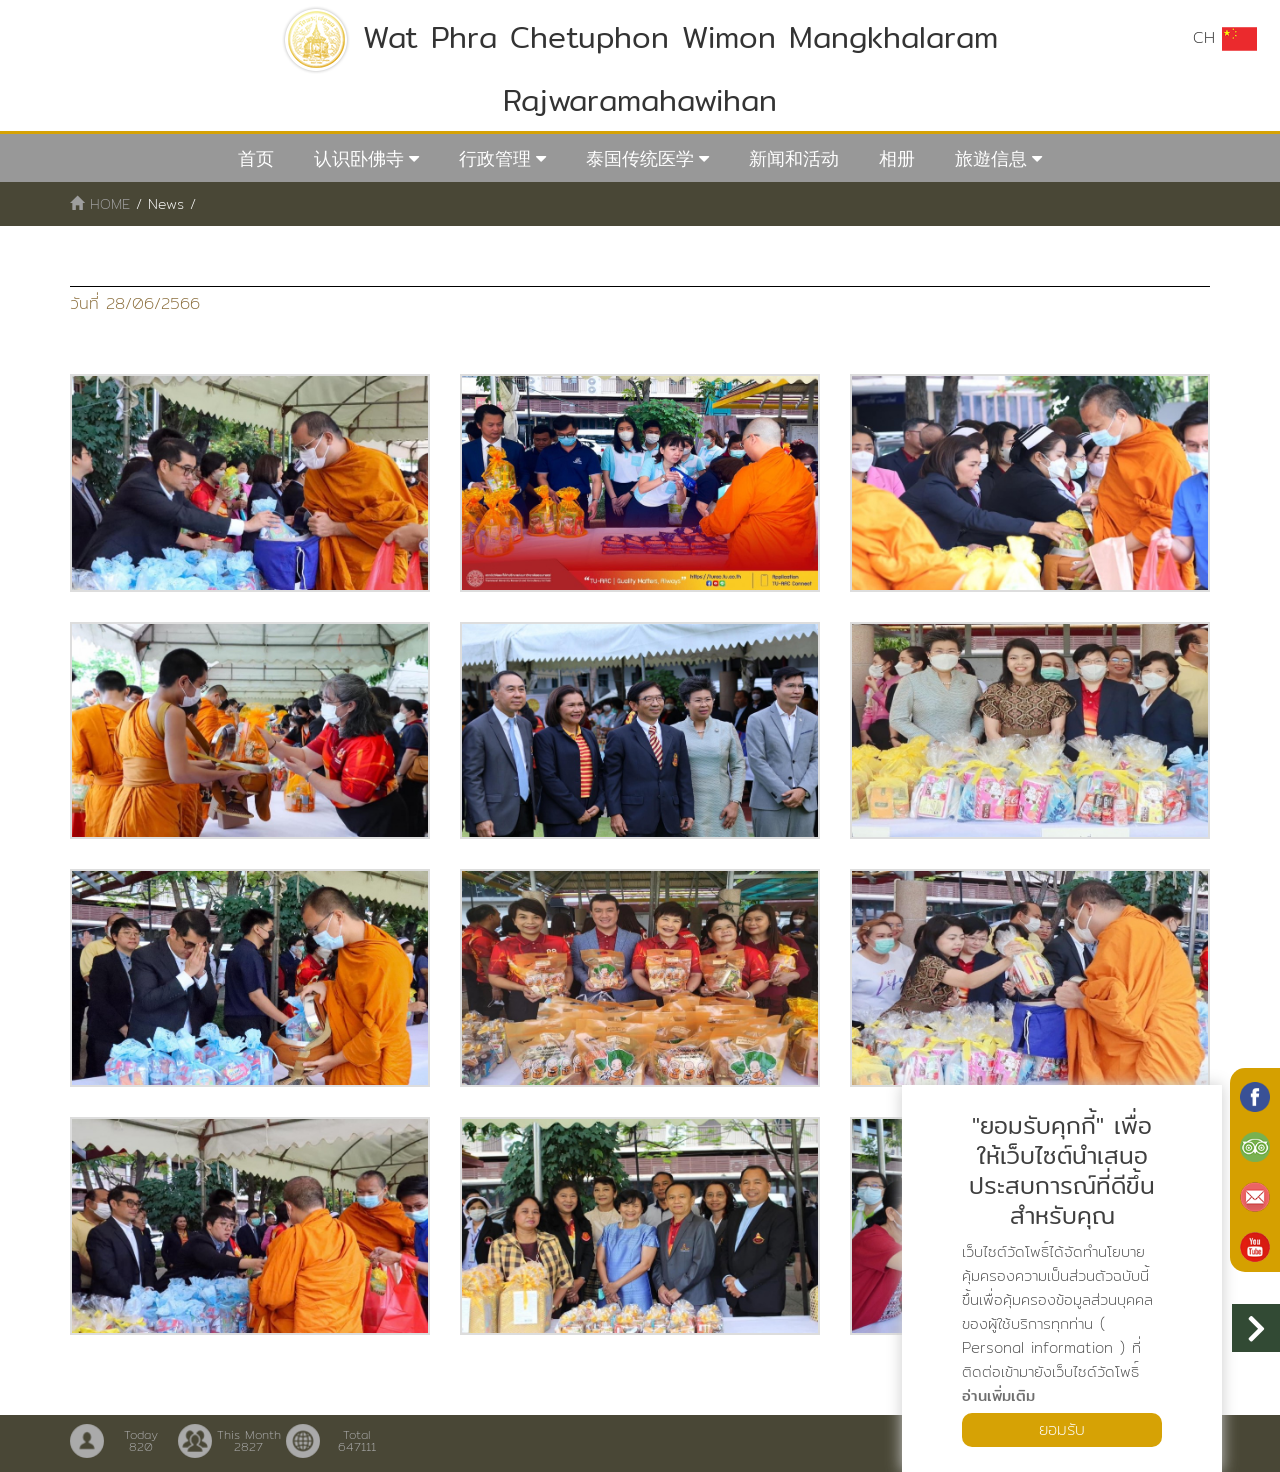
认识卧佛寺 (359, 158)
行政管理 (495, 158)
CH (1225, 38)
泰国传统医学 (640, 158)
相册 (897, 158)
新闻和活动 (794, 158)
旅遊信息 (991, 158)
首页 (256, 158)
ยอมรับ (1062, 1429)
